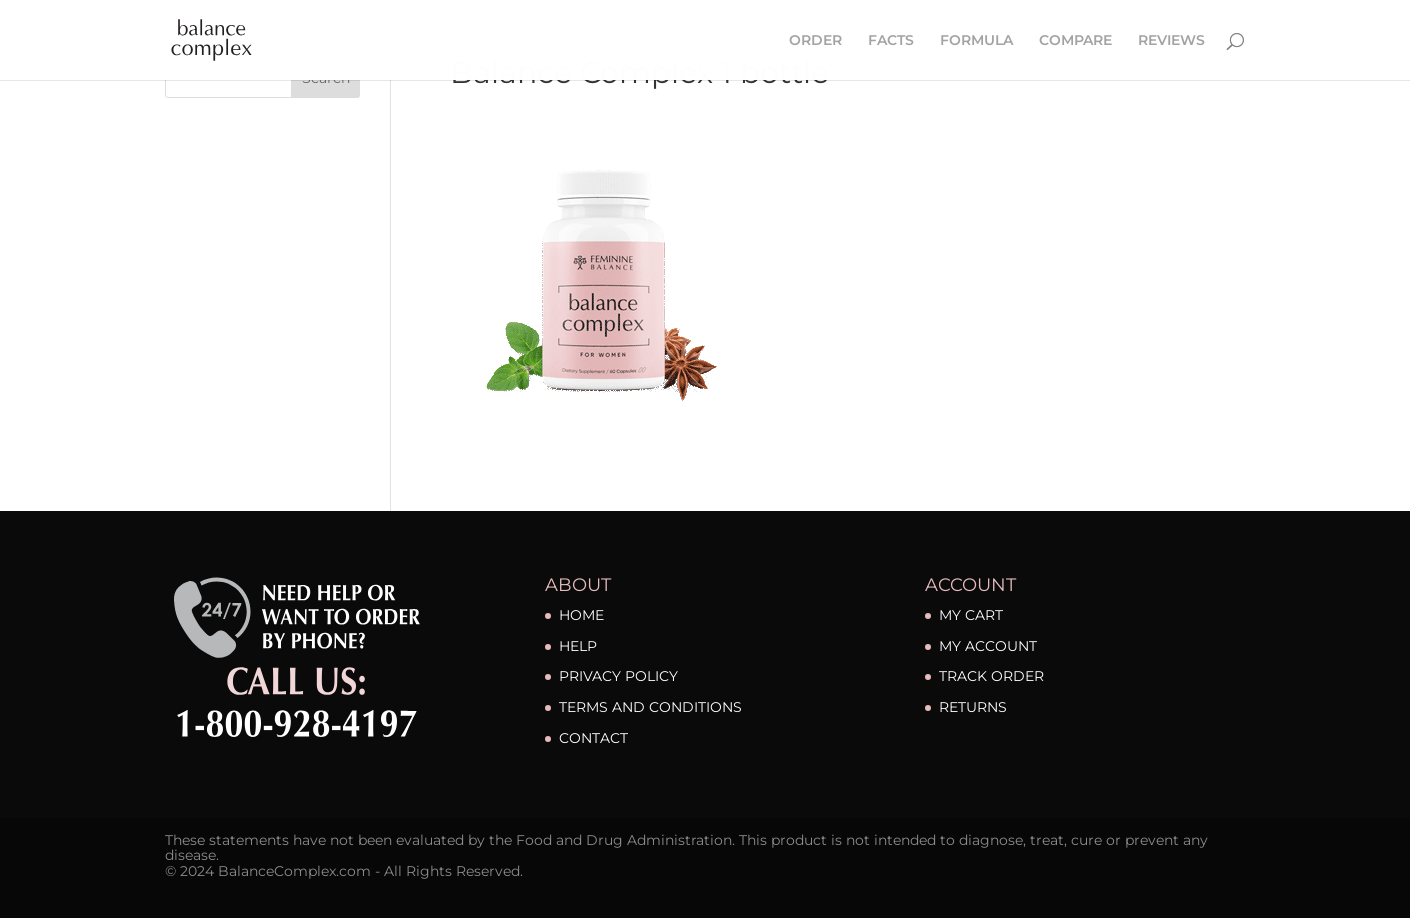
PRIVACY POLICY (618, 676)
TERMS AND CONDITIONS (650, 707)
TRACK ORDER (991, 676)
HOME (581, 615)
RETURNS (973, 707)
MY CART (971, 615)
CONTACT (593, 738)
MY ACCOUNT (988, 646)
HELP (578, 646)
